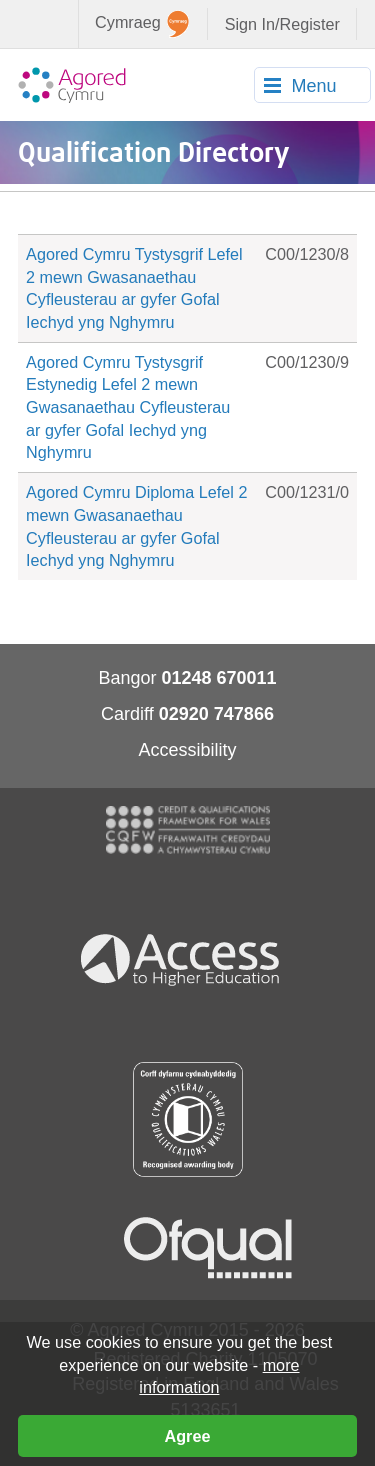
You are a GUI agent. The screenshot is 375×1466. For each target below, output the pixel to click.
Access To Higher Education (188, 958)
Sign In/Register (282, 24)
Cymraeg (142, 24)
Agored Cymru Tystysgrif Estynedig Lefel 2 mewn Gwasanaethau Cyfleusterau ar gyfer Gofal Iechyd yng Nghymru (128, 407)
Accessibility (187, 750)
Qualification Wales (188, 1119)
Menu (313, 86)
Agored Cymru (72, 85)
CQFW (188, 830)
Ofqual (208, 1248)
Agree (188, 1436)
